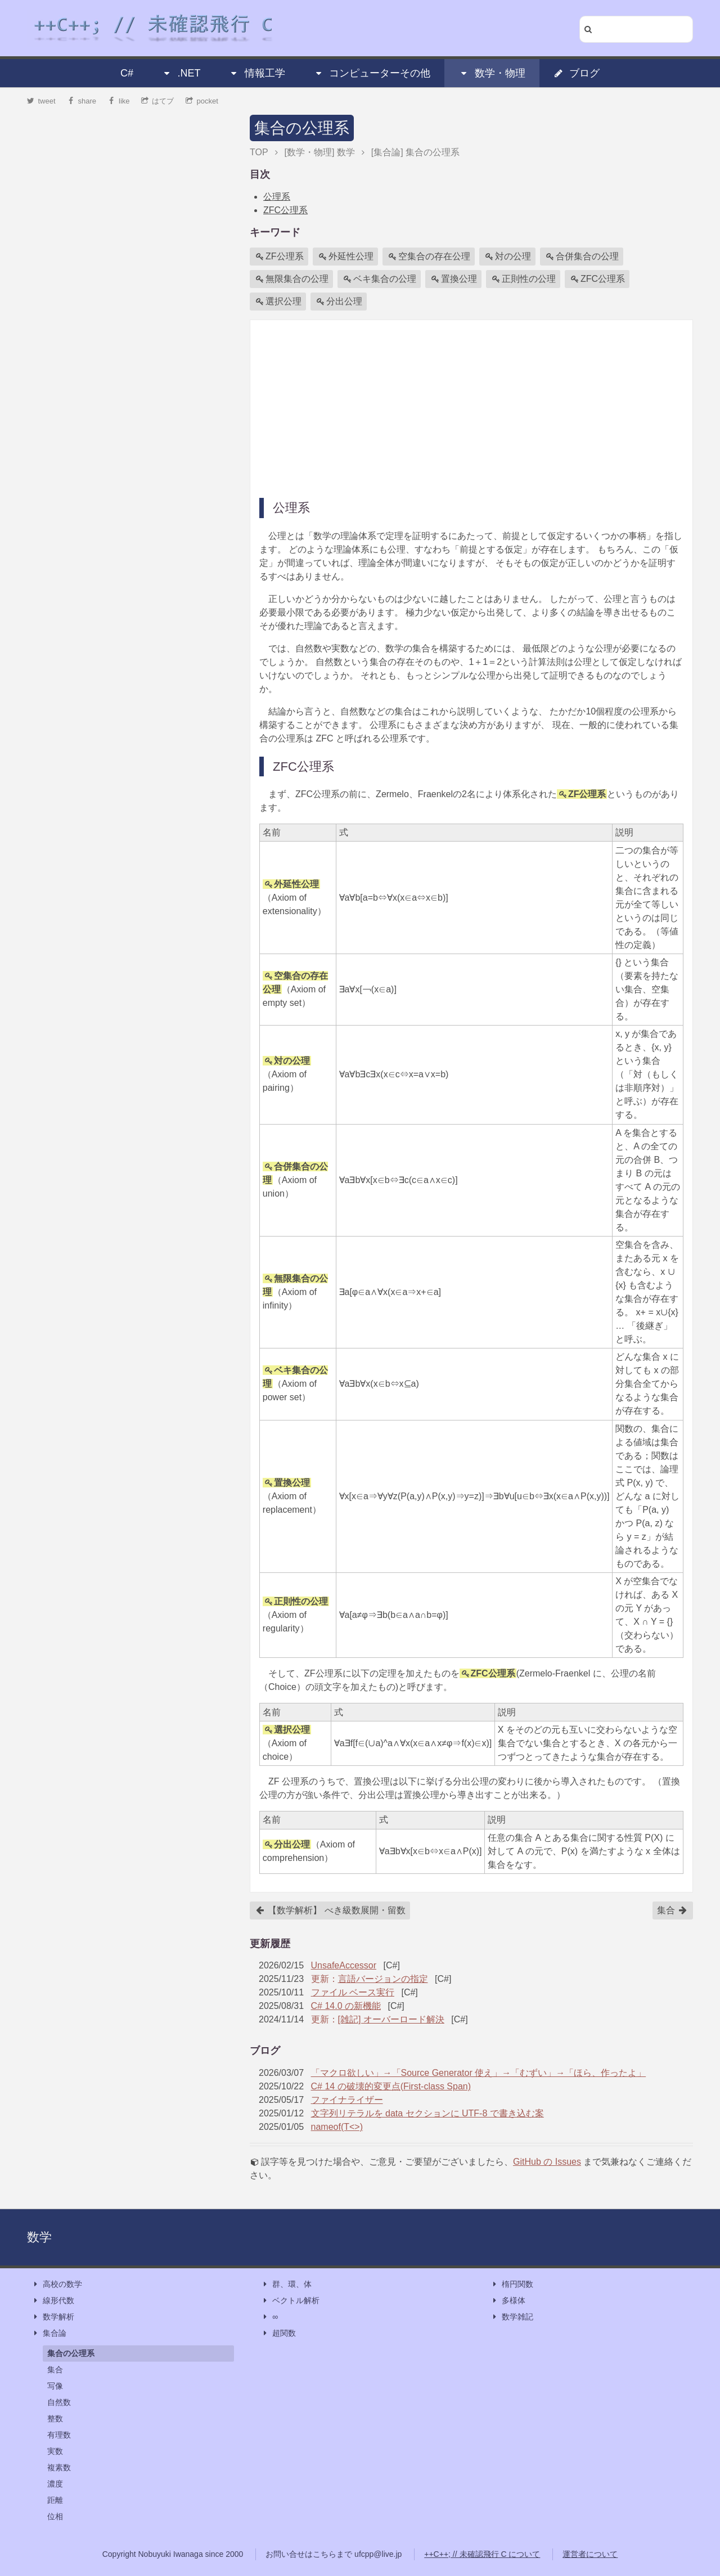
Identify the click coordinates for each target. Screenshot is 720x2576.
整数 (55, 2418)
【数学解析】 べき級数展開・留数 (330, 1910)
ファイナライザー (347, 2100)
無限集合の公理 (291, 279)
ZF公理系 (279, 256)
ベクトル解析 (290, 2301)
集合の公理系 (301, 128)
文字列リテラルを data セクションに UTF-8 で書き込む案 (427, 2113)
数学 (39, 2237)
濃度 (55, 2483)
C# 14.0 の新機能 (346, 2006)
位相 (55, 2516)
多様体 (507, 2301)
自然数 (59, 2402)
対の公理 (508, 256)
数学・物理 (492, 73)
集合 (672, 1910)
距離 (55, 2500)
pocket (202, 101)
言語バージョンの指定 (383, 1979)
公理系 (276, 196)
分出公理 (339, 301)
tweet (41, 101)
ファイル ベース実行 (352, 1992)
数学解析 (53, 2317)
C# (126, 73)
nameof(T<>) (337, 2127)
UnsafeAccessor (344, 1965)
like (119, 101)
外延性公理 (346, 256)
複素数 (59, 2467)
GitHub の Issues (547, 2161)
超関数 (278, 2333)
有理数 (59, 2434)
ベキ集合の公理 (379, 279)
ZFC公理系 (285, 210)
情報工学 (257, 73)
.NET (180, 73)
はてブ (157, 101)
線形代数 (53, 2301)
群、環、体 (286, 2284)
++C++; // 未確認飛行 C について (482, 2554)
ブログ (577, 73)
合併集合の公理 (582, 256)
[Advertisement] (471, 408)
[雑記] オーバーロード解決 (391, 2019)
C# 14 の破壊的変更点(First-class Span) (391, 2086)
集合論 (49, 2333)
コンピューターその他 (371, 73)
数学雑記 (511, 2317)
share (81, 101)
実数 (55, 2451)
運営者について (590, 2554)
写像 (55, 2385)
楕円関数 (511, 2284)
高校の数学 (57, 2284)
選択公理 (278, 301)
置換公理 (454, 279)
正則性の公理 (524, 279)
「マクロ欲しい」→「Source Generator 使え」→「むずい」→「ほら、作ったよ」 (478, 2073)
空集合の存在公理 (429, 256)
